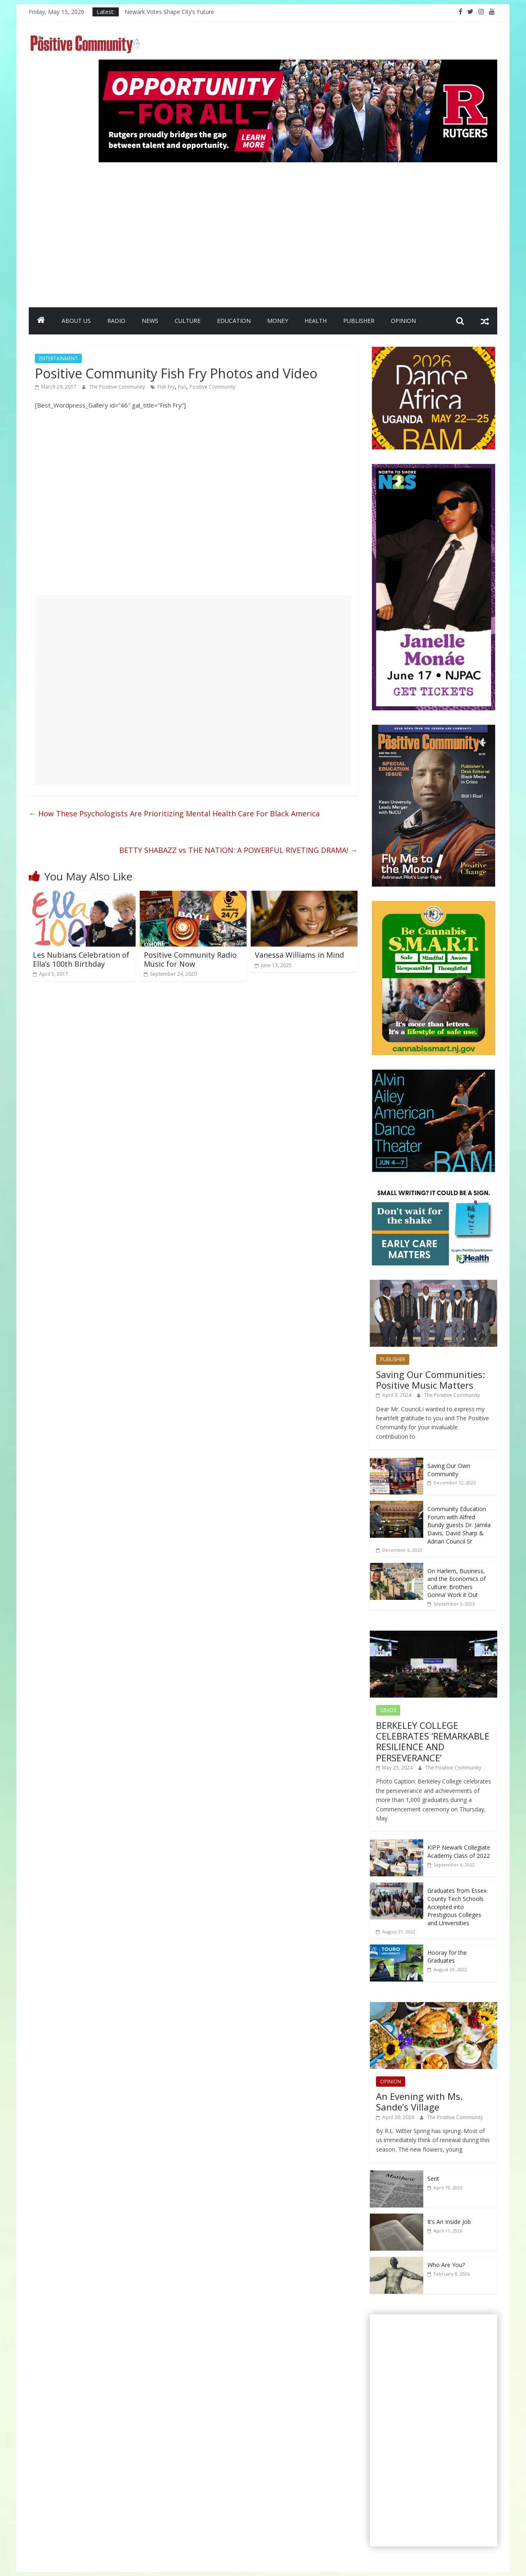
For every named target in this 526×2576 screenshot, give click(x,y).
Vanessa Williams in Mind (299, 955)
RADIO (116, 321)
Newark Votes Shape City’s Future (169, 12)
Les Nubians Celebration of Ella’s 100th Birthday (81, 959)
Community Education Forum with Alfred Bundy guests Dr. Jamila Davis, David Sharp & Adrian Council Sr (459, 1525)
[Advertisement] (298, 231)
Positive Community (212, 386)
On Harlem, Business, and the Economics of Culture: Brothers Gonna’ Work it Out (456, 1583)
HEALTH (316, 321)
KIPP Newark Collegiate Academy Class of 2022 (458, 1851)
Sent (433, 2178)
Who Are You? (446, 2265)
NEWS (150, 321)
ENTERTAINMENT (58, 358)
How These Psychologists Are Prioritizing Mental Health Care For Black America (174, 813)
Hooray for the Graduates (447, 1957)
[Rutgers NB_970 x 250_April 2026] (298, 64)
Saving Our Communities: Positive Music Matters (430, 1379)
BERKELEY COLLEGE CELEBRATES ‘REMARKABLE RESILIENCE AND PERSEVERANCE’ (432, 1741)
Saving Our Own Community (448, 1470)
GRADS (388, 1710)
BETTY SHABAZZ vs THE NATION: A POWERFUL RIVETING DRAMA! (238, 850)
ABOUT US (76, 321)
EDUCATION (234, 321)
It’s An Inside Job (449, 2222)
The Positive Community (117, 386)
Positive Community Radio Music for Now (190, 959)
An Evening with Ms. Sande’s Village (419, 2101)
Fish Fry (166, 386)
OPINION (403, 321)
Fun (182, 386)
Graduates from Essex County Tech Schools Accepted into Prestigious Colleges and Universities (457, 1906)
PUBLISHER (358, 321)
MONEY (277, 321)
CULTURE (188, 321)
